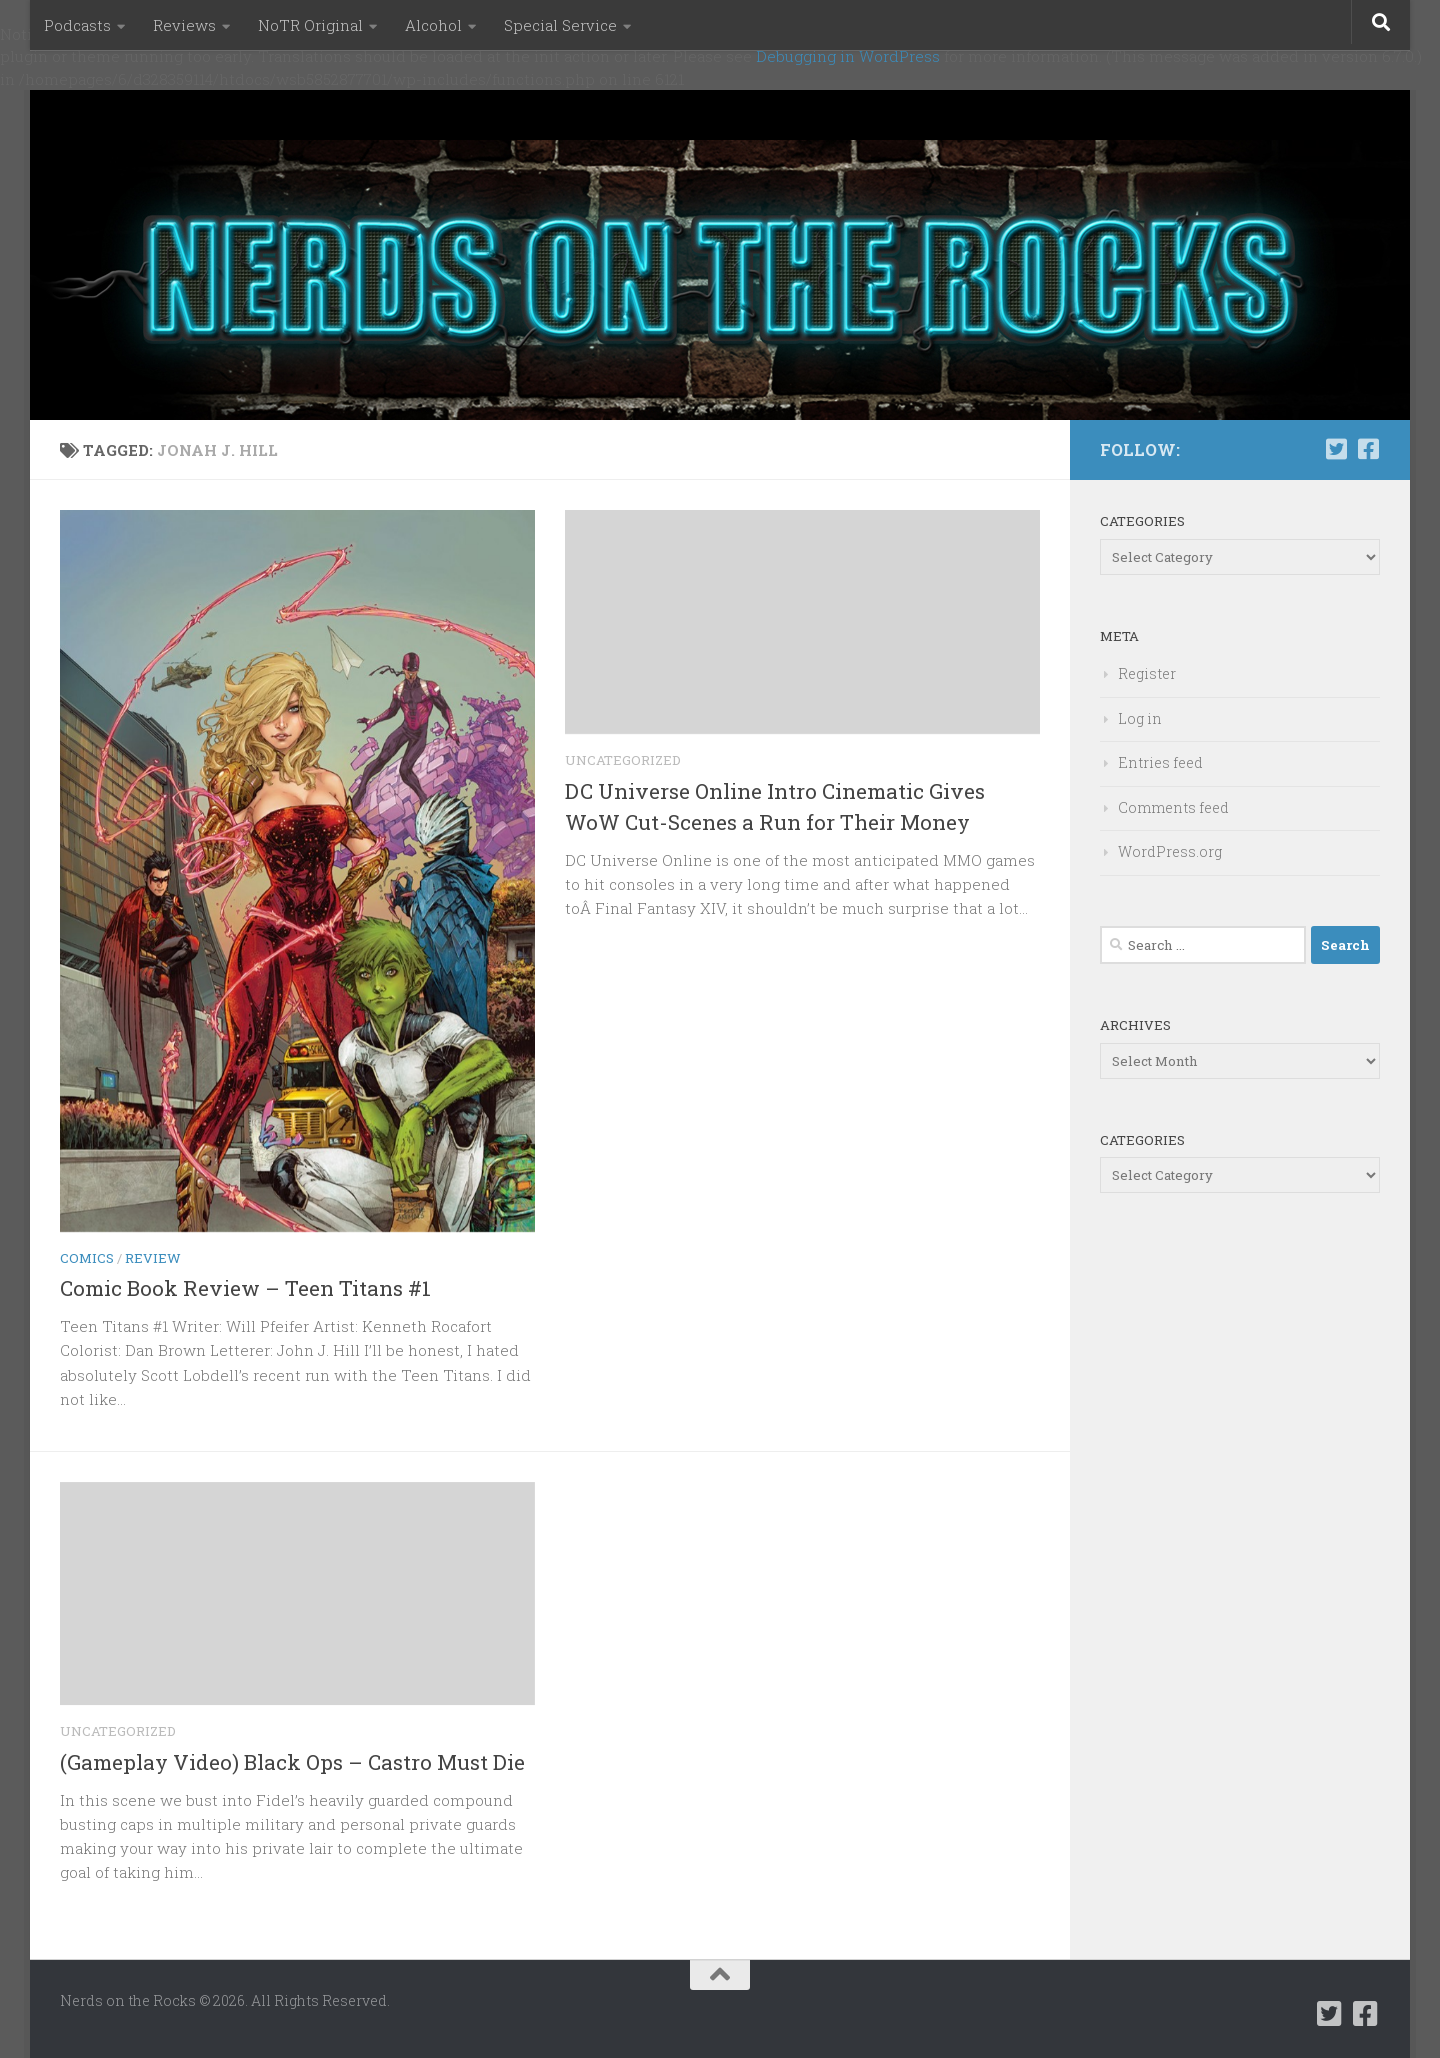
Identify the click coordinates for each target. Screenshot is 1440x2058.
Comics (87, 1258)
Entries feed (1160, 762)
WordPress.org (1170, 851)
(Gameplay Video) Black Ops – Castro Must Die (292, 1762)
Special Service (560, 25)
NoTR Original (310, 25)
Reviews (184, 25)
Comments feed (1173, 807)
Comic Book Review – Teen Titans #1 (245, 1288)
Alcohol (433, 25)
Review (153, 1258)
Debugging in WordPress (848, 56)
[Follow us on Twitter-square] (1336, 449)
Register (1147, 673)
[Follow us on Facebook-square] (1368, 449)
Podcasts (77, 25)
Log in (1140, 718)
